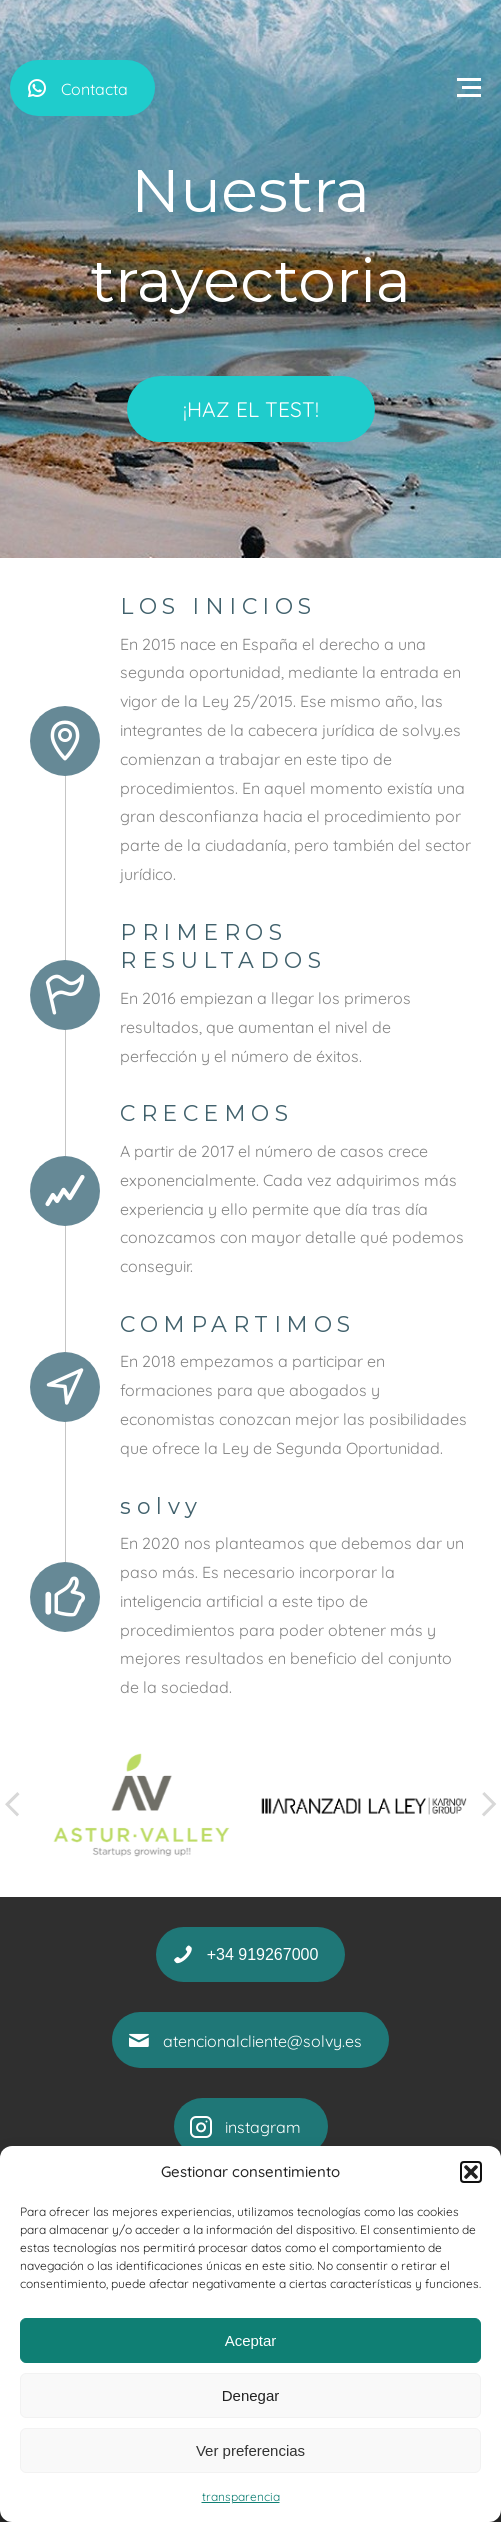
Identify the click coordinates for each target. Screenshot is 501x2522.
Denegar (251, 2395)
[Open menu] (469, 88)
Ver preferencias (250, 2450)
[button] (471, 2172)
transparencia (241, 2496)
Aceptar (251, 2340)
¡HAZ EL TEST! (251, 409)
